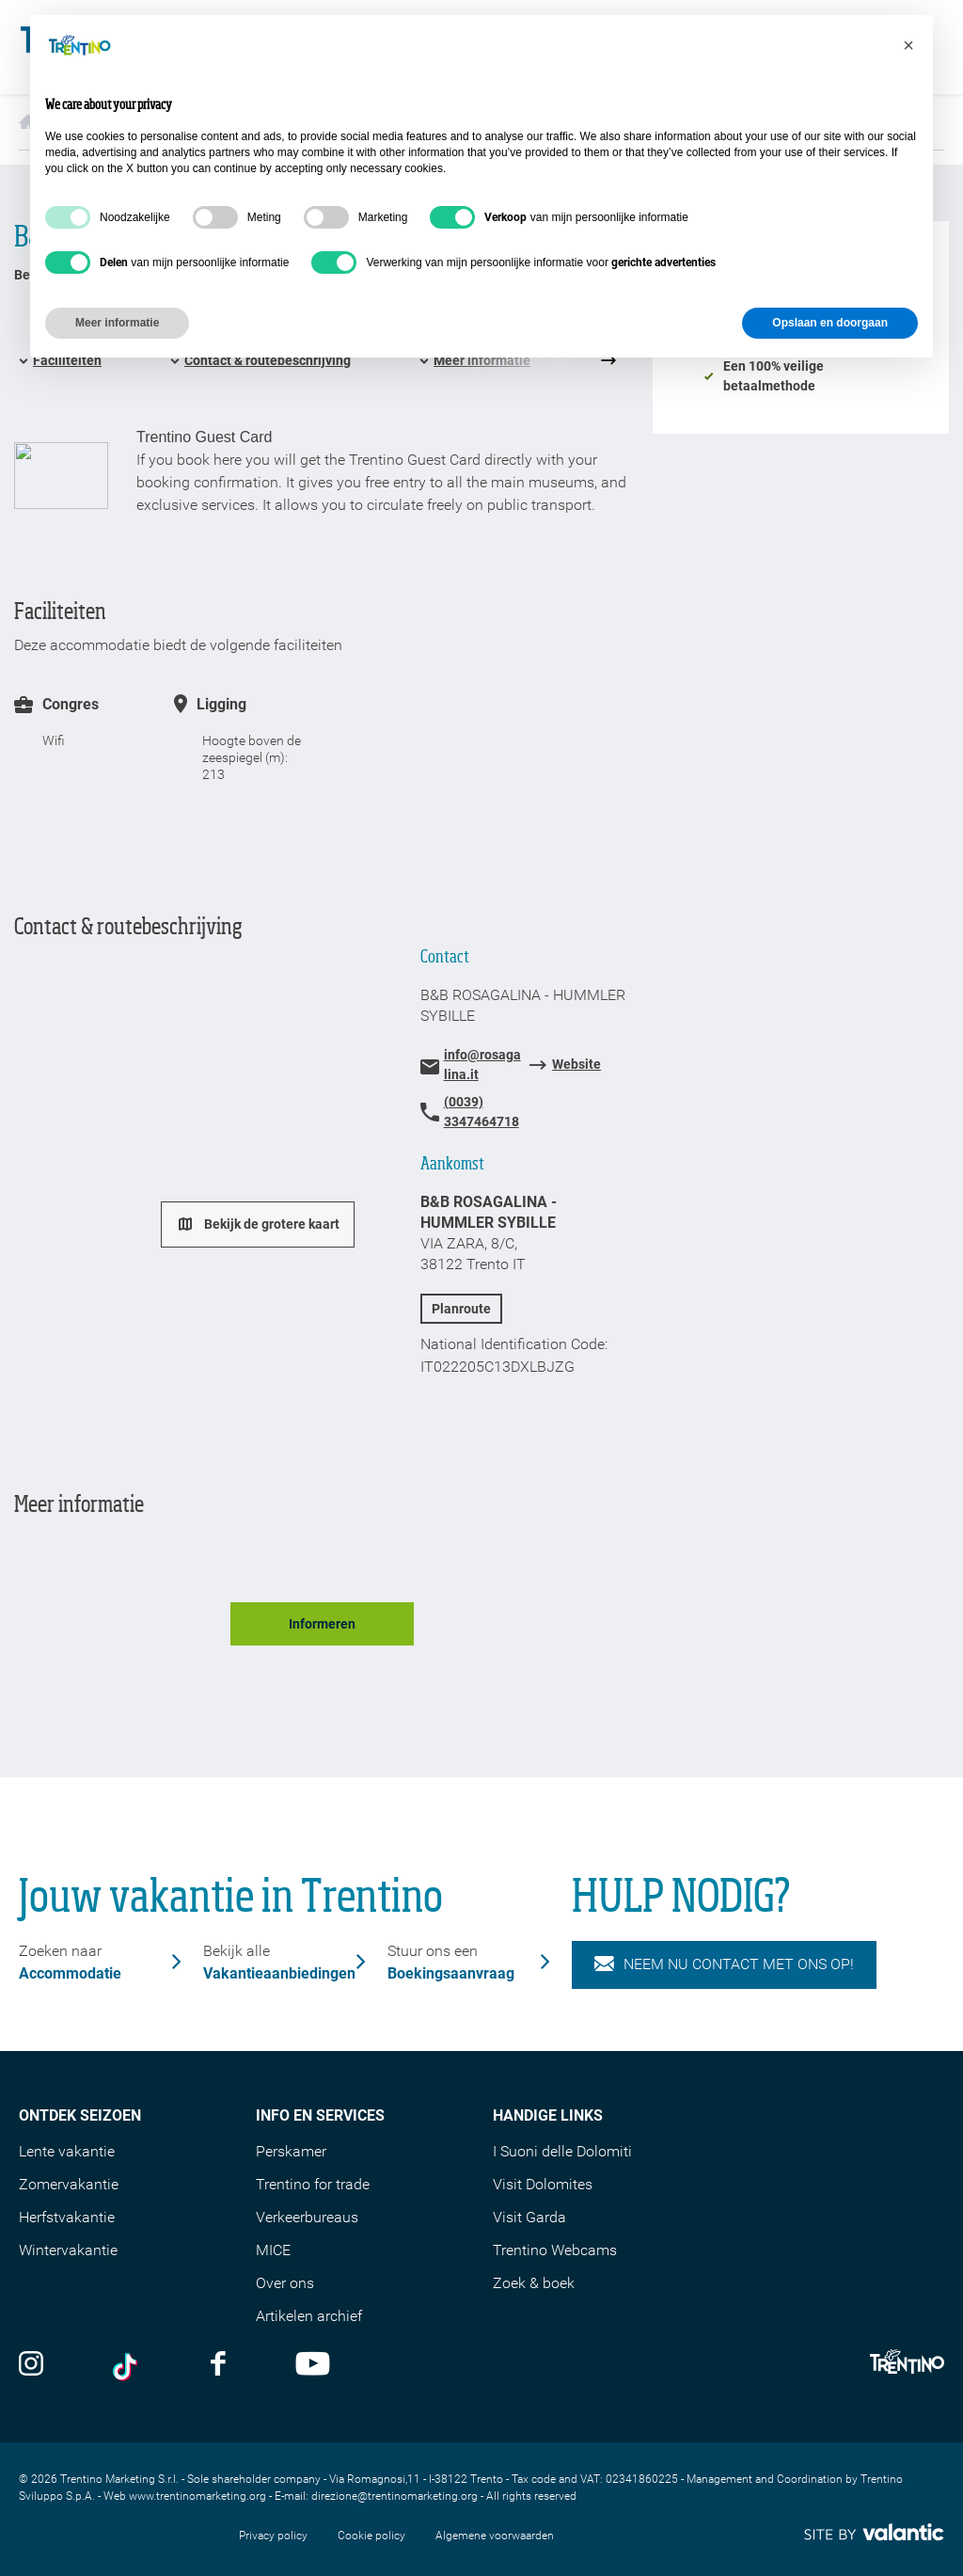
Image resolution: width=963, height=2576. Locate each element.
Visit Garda (529, 2217)
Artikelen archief (309, 2316)
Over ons (285, 2283)
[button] (908, 45)
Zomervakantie (68, 2184)
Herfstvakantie (67, 2217)
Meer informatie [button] (117, 322)
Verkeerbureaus (307, 2217)
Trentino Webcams (555, 2250)
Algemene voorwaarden (494, 2535)
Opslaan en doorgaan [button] (830, 322)
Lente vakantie (67, 2151)
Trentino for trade (313, 2184)
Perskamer (291, 2151)
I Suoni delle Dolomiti (562, 2151)
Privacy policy (273, 2535)
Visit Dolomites (542, 2184)
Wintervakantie (68, 2250)
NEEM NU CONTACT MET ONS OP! (724, 1964)
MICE (273, 2250)
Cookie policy (371, 2535)
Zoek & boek (534, 2283)
